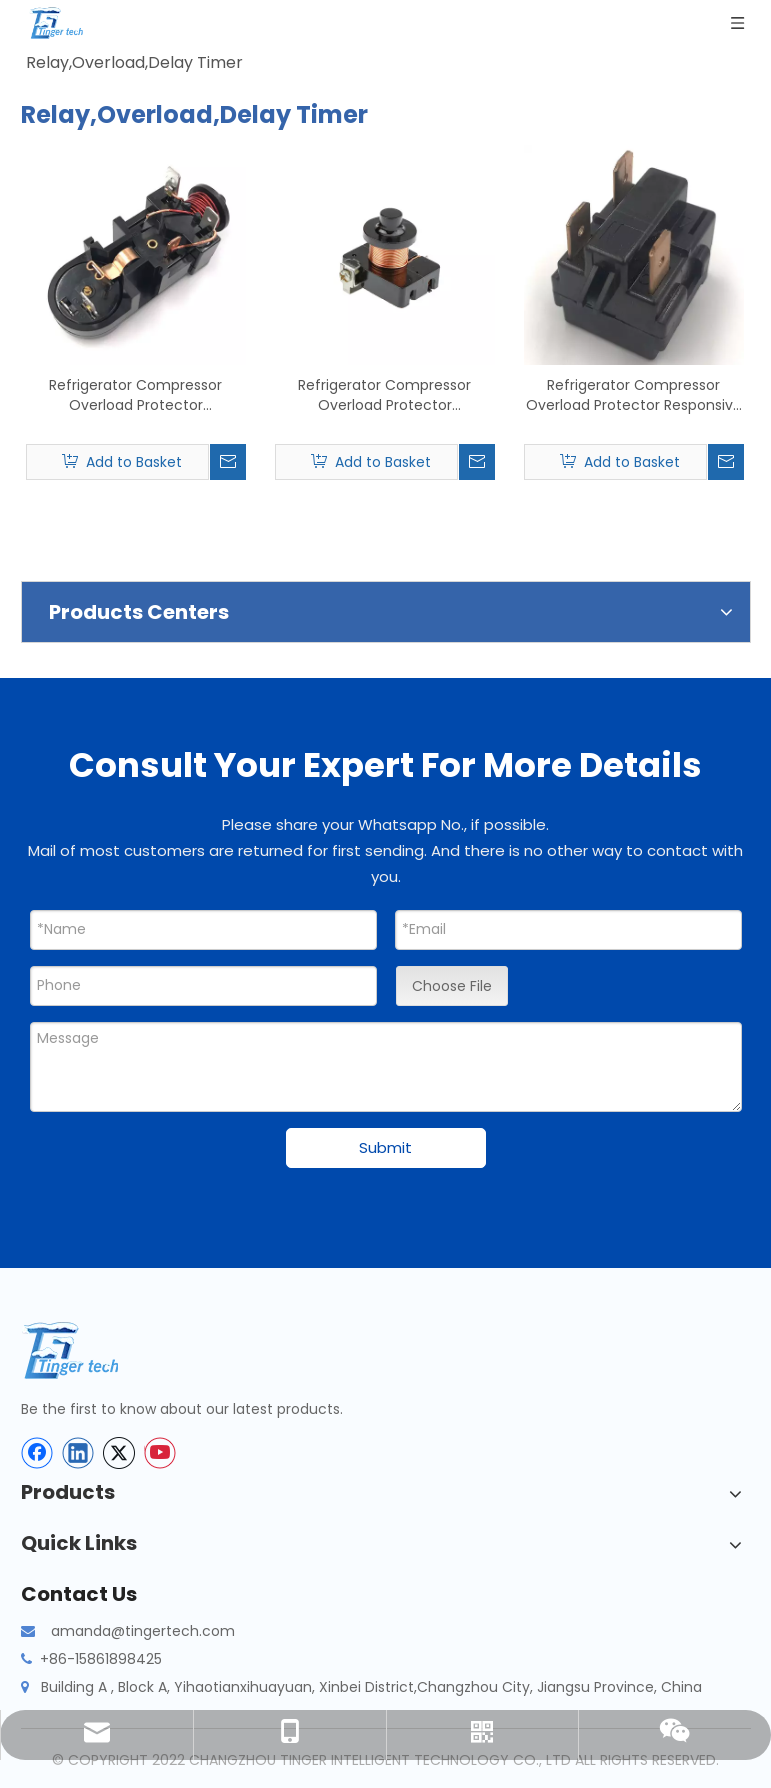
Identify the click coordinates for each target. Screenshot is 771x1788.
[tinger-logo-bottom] (86, 1350)
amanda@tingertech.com (143, 1631)
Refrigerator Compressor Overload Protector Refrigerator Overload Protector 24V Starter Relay (385, 395)
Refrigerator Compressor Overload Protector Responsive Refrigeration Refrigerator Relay (634, 395)
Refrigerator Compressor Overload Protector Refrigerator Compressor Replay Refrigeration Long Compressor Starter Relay (135, 395)
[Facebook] (37, 1453)
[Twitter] (119, 1453)
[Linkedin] (78, 1453)
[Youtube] (160, 1453)
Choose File (452, 986)
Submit (385, 1147)
